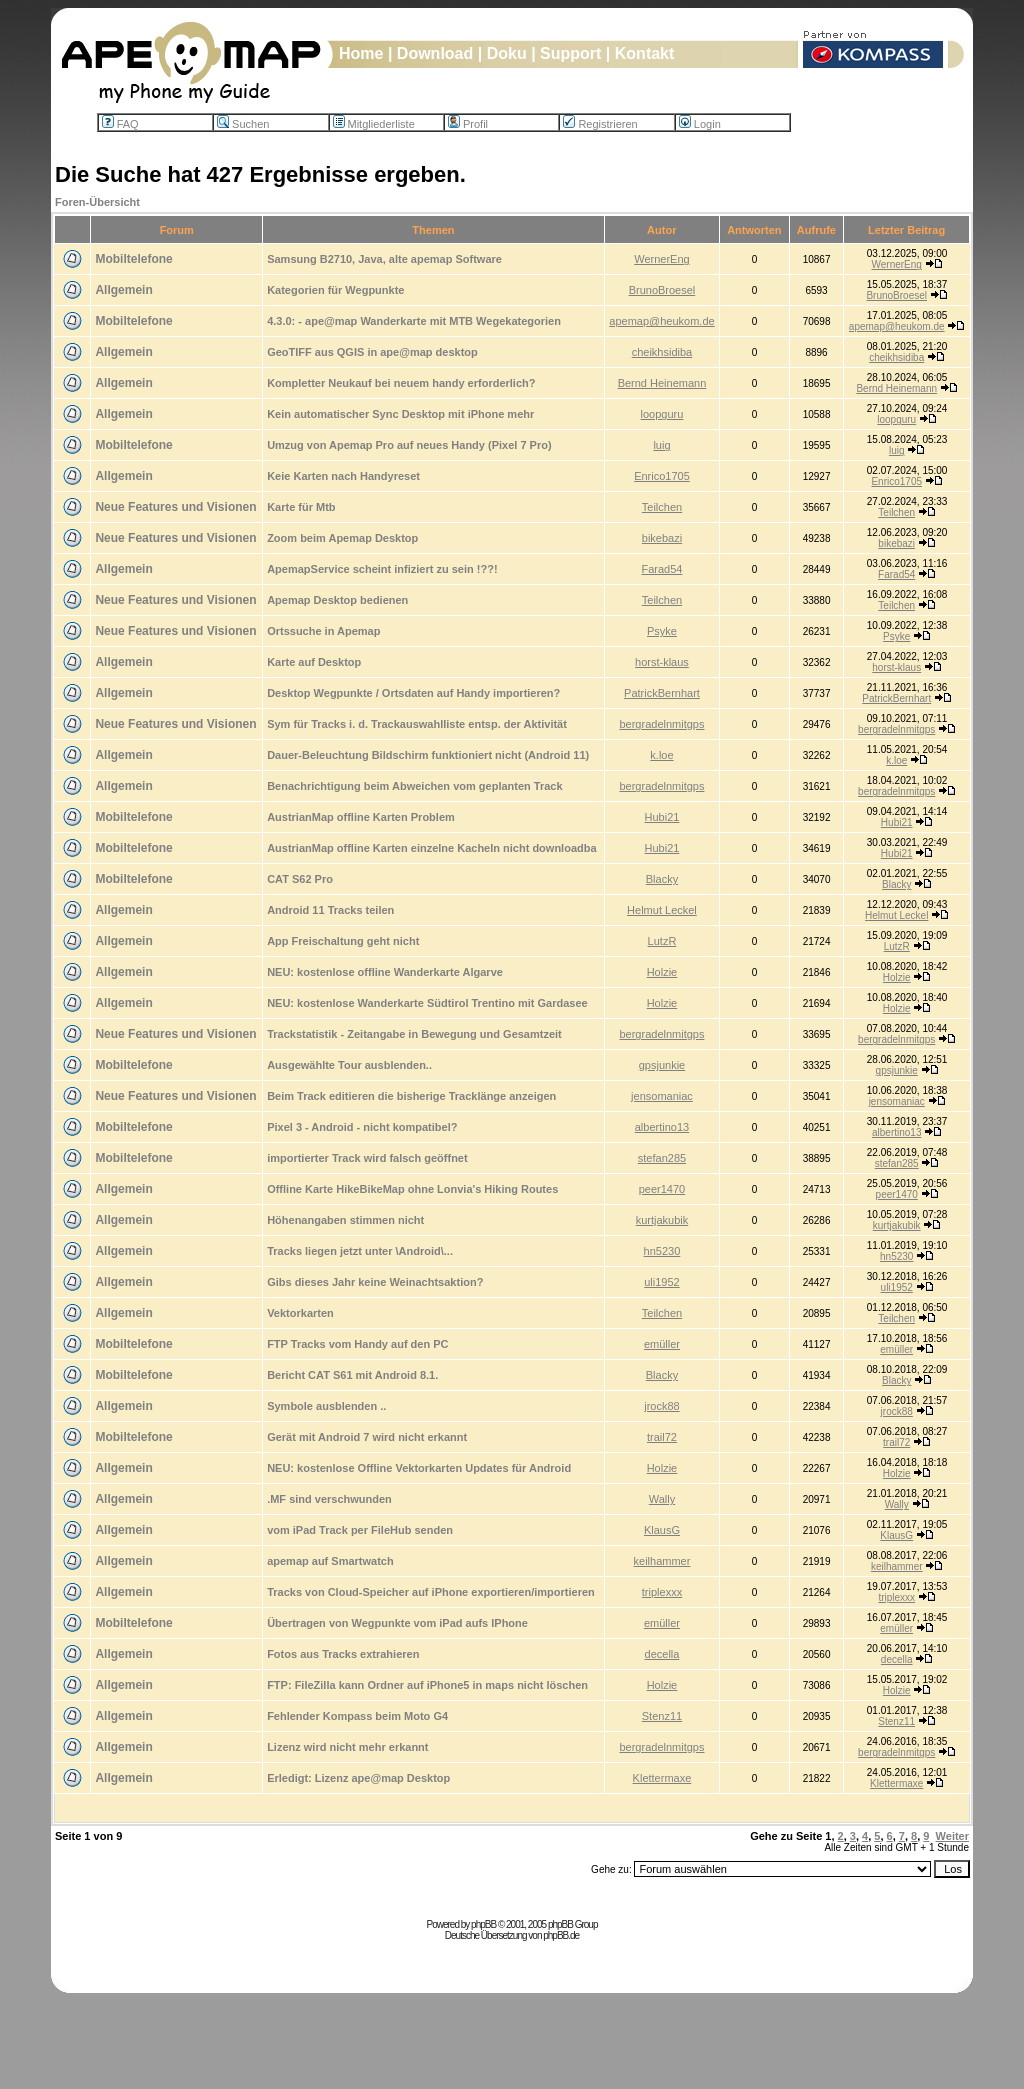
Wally (662, 1499)
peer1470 (662, 1189)
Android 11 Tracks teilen (330, 910)
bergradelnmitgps (661, 724)
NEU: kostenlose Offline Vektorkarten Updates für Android (419, 1468)
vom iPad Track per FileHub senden (360, 1530)
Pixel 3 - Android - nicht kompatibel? (362, 1127)
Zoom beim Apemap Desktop (342, 538)
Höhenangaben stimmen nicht (345, 1220)
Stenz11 (662, 1716)
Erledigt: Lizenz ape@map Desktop (358, 1778)
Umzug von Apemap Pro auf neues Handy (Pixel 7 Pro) (409, 445)
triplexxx (662, 1592)
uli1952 (661, 1282)
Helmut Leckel (662, 910)
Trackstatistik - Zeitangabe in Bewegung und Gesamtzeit (414, 1034)
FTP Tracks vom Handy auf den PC (357, 1344)
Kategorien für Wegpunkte (335, 290)
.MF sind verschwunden (329, 1499)
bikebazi (662, 538)
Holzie (662, 972)
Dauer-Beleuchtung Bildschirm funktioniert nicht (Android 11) (428, 755)
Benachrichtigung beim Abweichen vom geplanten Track (414, 786)
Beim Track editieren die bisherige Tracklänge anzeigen (411, 1096)
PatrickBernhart (662, 693)
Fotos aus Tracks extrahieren (343, 1654)
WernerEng (661, 259)
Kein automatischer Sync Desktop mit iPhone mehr (400, 414)
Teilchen (662, 507)
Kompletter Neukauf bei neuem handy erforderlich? (401, 383)
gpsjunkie (662, 1065)
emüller (662, 1344)
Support (570, 53)
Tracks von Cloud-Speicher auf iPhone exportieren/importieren (431, 1592)
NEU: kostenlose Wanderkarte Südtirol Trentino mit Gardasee (427, 1003)
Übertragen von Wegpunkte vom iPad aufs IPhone (397, 1623)
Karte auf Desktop (314, 662)
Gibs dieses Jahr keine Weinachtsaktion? (375, 1282)
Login (700, 124)
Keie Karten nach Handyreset (343, 476)
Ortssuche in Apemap (323, 631)
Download (435, 53)
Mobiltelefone (133, 259)
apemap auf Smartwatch (330, 1561)
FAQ (120, 124)
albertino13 (662, 1127)
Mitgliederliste (374, 124)
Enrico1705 (662, 476)
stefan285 (662, 1158)
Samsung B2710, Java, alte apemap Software (384, 259)
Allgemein (123, 290)
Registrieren (600, 124)
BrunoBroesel (662, 290)
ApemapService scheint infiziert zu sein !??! (382, 569)
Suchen (243, 124)
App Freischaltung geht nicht (343, 941)
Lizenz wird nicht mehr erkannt (347, 1747)
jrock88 (661, 1406)
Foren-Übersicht (97, 202)
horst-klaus (662, 662)
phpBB (483, 1924)
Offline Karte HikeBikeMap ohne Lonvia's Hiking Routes (412, 1189)
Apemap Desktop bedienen (337, 600)
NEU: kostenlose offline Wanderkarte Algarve (385, 972)
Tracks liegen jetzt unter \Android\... (360, 1251)
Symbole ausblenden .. (326, 1406)
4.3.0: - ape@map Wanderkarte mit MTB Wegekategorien (414, 321)
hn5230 (662, 1251)
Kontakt (645, 53)
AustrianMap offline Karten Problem (361, 817)
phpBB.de (561, 1935)
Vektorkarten (300, 1313)
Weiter (952, 1836)
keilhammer (662, 1561)
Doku (507, 53)
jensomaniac (662, 1096)
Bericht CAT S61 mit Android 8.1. (352, 1375)
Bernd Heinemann (662, 383)
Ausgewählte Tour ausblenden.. (349, 1065)
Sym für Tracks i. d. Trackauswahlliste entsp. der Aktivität (417, 724)
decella (662, 1654)
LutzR (662, 941)
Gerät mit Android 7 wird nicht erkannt (367, 1437)
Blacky (662, 879)
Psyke (662, 631)
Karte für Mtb (301, 507)
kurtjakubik (662, 1220)
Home (361, 53)
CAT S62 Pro (300, 879)
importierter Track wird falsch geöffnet (367, 1158)
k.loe (661, 755)
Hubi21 (662, 817)
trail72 (662, 1437)
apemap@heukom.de (661, 321)
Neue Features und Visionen (175, 507)
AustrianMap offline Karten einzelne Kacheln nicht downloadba (431, 848)
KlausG (662, 1530)
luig (661, 445)
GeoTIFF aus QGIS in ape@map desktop (372, 352)
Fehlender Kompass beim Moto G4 (357, 1716)
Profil (468, 124)
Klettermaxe (662, 1778)
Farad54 (661, 569)
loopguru (662, 414)
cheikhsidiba (662, 352)
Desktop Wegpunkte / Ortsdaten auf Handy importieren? (413, 693)
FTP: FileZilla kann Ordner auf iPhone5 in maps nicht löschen (427, 1685)
